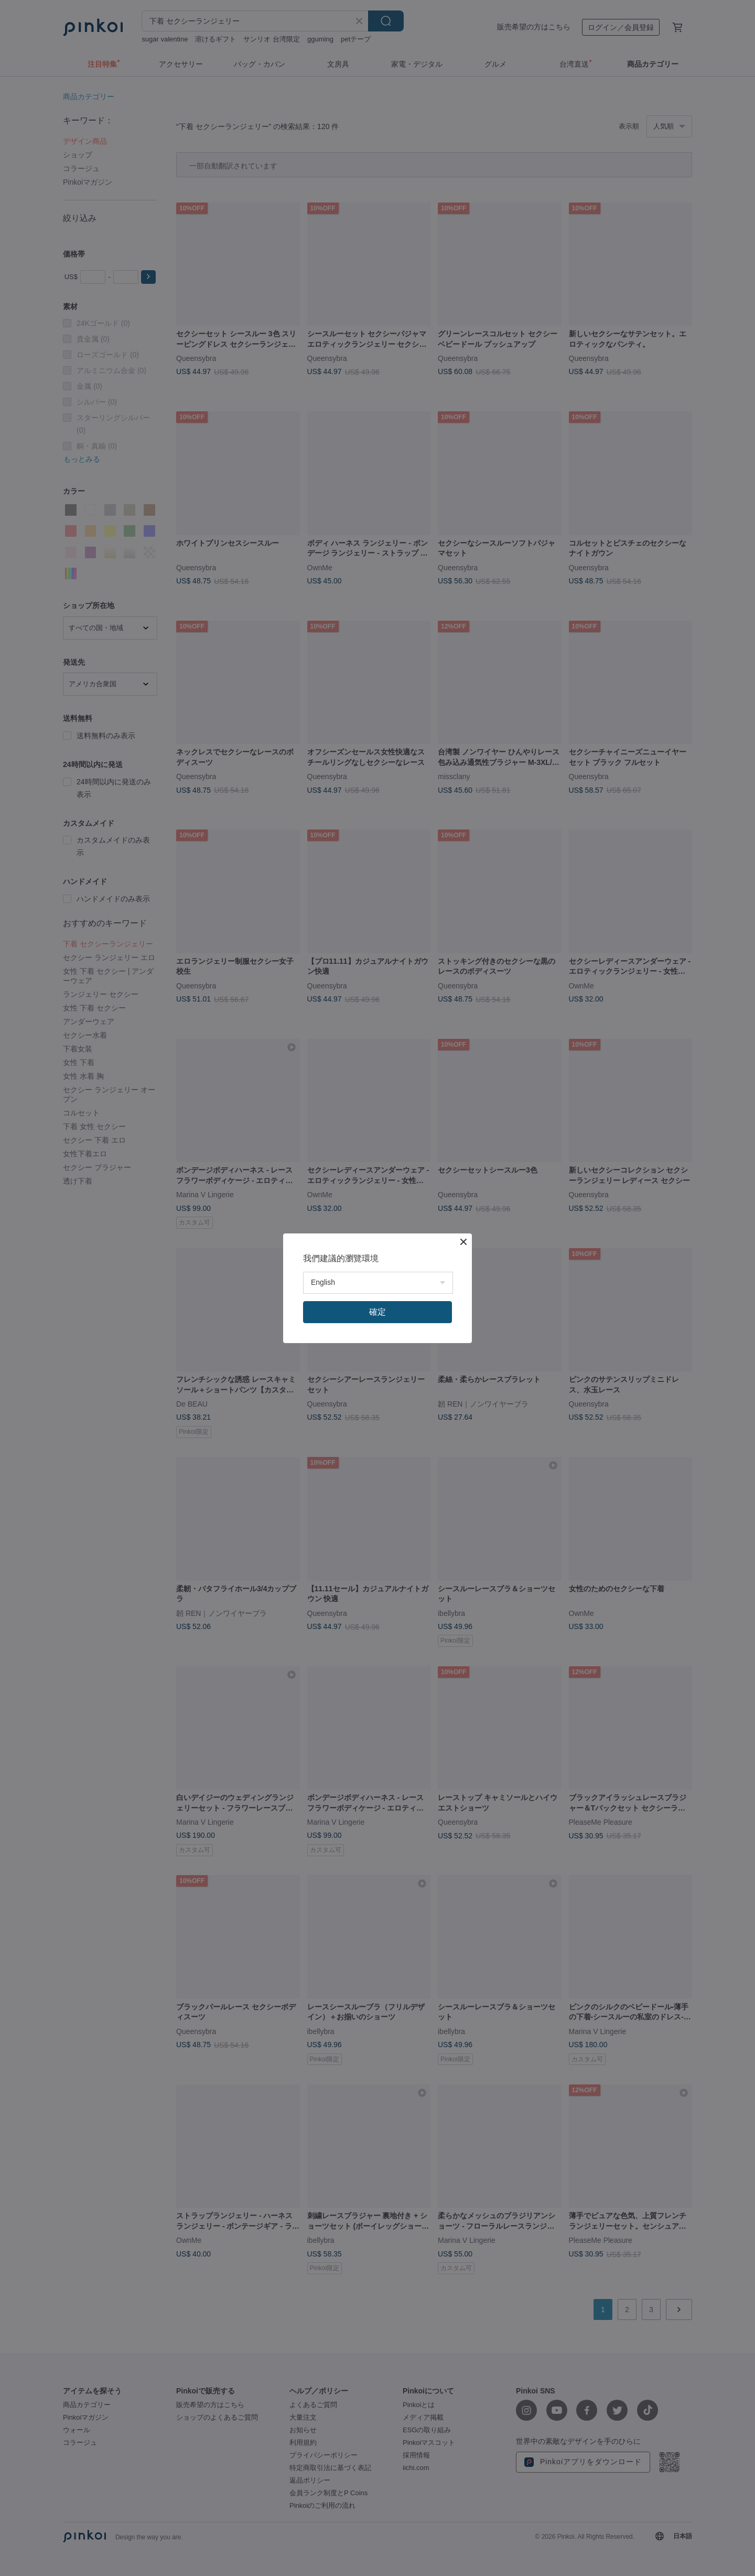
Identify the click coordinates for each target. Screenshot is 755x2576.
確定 (377, 1311)
